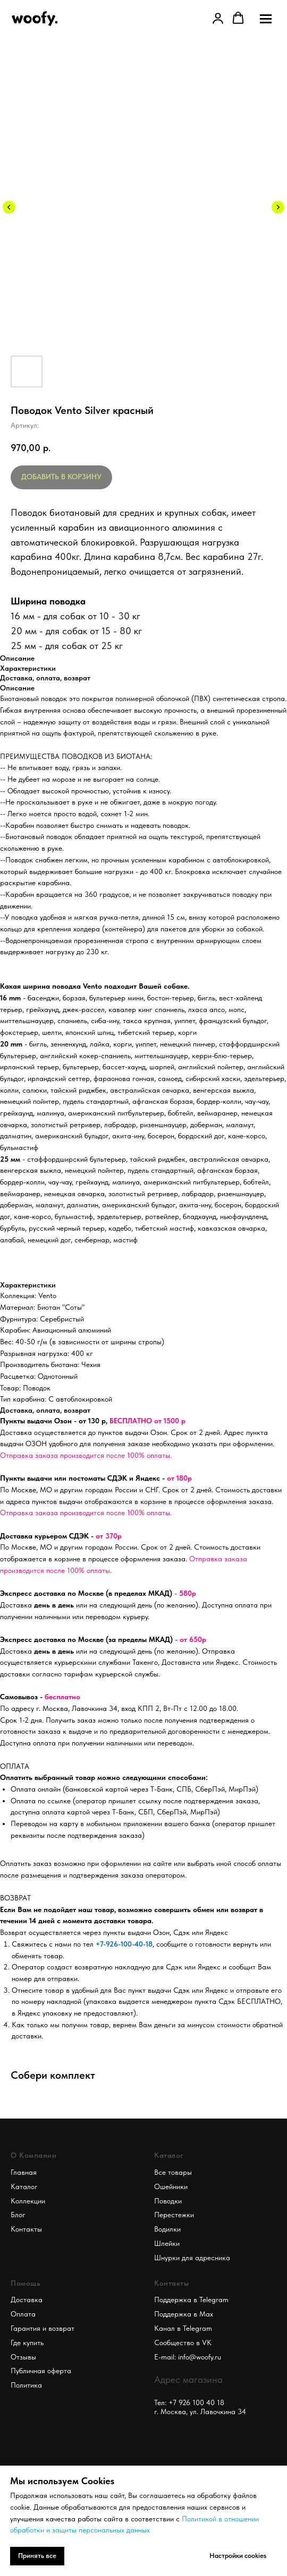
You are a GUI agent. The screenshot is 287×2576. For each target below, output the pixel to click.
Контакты (26, 2229)
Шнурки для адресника (192, 2257)
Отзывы (23, 2357)
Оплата (23, 2314)
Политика (26, 2385)
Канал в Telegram (183, 2328)
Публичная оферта (41, 2370)
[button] (238, 18)
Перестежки (174, 2214)
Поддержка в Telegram (191, 2299)
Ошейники (171, 2186)
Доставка (27, 2299)
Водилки (167, 2229)
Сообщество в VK (183, 2342)
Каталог (24, 2186)
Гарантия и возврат (42, 2328)
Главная (24, 2172)
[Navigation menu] (265, 18)
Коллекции (28, 2201)
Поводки (168, 2201)
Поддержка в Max (183, 2314)
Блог (18, 2214)
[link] (218, 18)
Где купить (27, 2342)
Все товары (173, 2172)
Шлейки (167, 2243)
